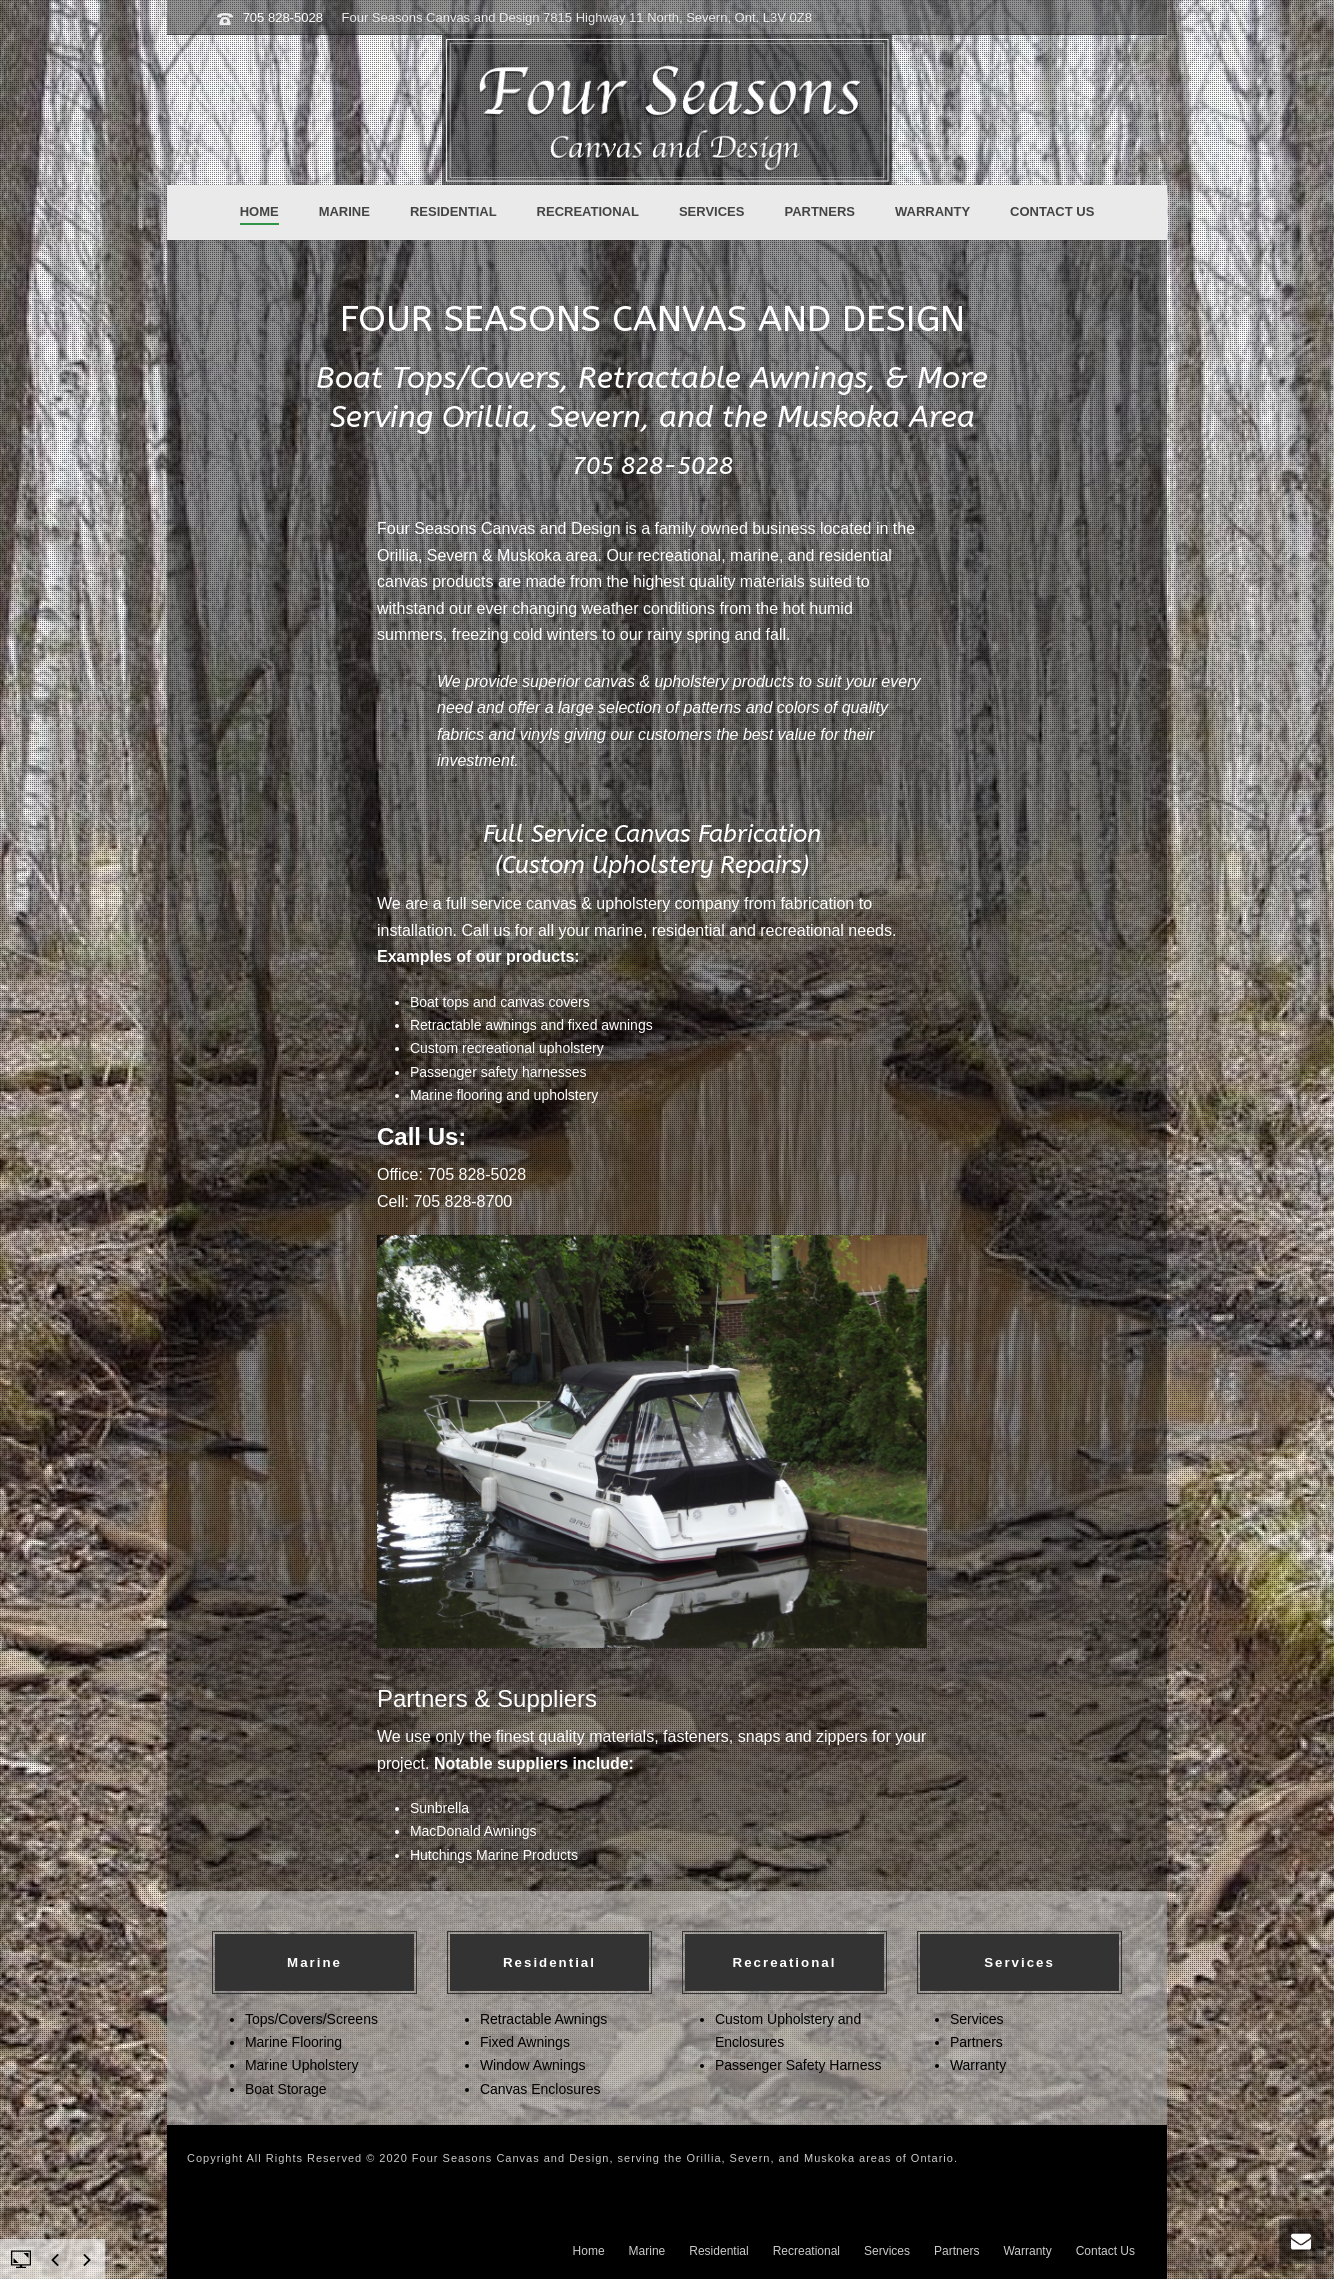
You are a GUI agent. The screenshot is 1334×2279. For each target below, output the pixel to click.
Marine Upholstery (302, 2065)
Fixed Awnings (525, 2042)
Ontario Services (235, 2190)
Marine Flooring (293, 2042)
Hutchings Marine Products (494, 1855)
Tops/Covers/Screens (311, 2019)
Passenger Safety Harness (798, 2065)
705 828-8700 (462, 1201)
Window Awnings (533, 2065)
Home (259, 211)
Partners (819, 211)
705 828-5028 (283, 17)
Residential (453, 211)
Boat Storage (286, 2089)
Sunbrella (439, 1808)
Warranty (932, 211)
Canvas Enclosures (540, 2089)
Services (712, 211)
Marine (344, 211)
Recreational (588, 211)
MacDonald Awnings (473, 1831)
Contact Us (1052, 211)
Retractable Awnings (543, 2019)
